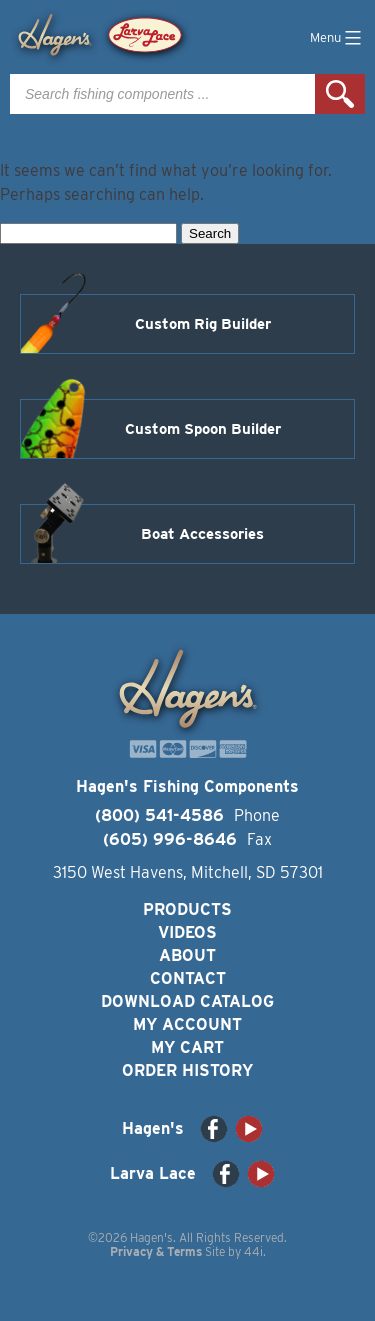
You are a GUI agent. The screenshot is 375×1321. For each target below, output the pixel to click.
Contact (188, 978)
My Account (187, 1024)
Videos (187, 932)
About (187, 955)
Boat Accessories (202, 534)
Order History (187, 1070)
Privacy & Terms (156, 1251)
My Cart (187, 1047)
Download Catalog (187, 1001)
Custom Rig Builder (203, 324)
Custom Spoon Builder (203, 429)
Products (187, 909)
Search (340, 94)
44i (253, 1251)
